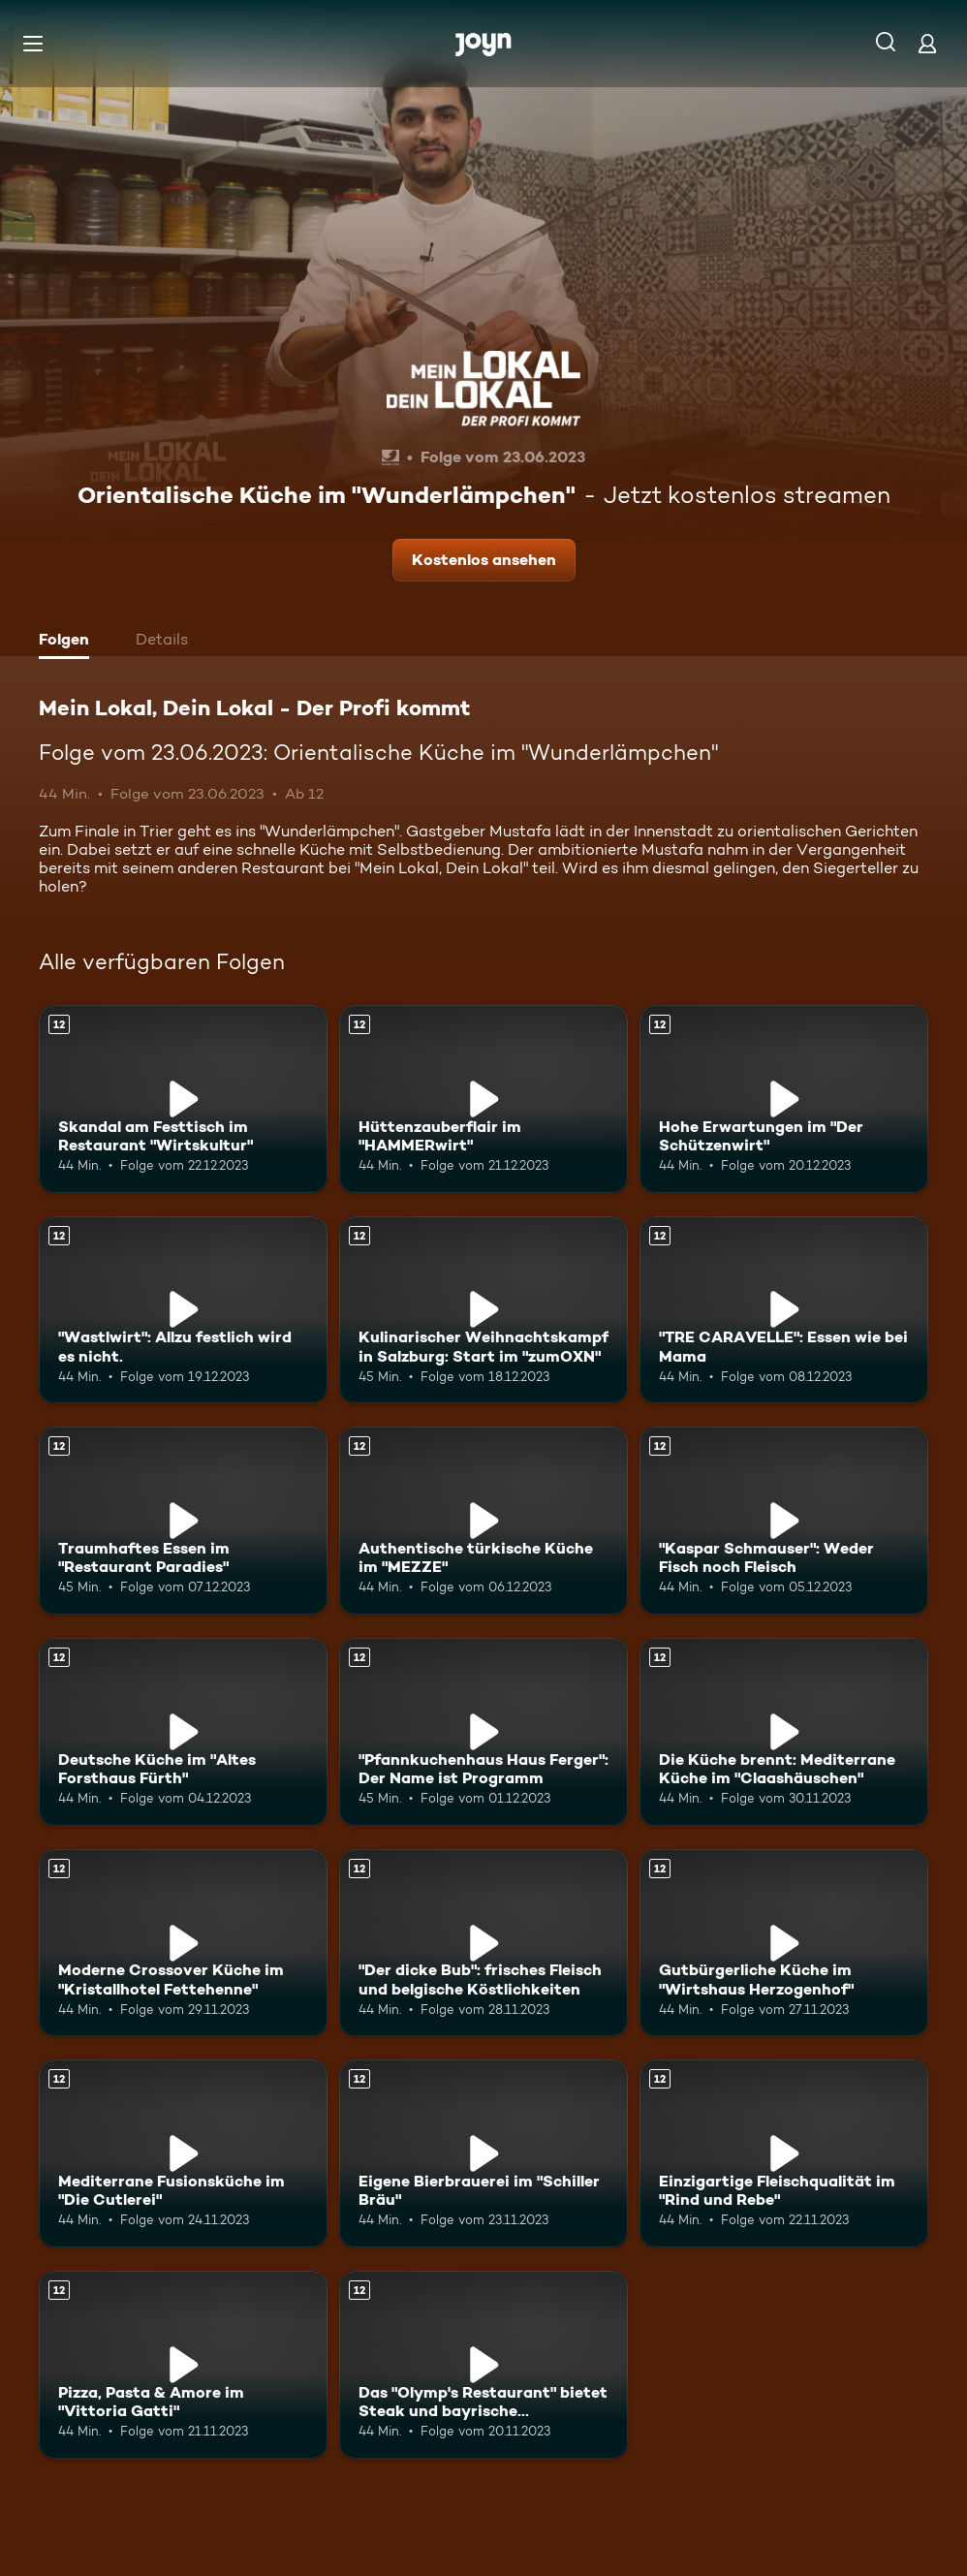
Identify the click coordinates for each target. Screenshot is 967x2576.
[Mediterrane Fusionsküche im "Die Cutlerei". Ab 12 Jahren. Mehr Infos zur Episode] (183, 2153)
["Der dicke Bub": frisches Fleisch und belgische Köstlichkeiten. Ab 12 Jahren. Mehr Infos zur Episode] (483, 1943)
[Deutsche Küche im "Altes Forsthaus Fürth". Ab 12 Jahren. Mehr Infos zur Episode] (183, 1732)
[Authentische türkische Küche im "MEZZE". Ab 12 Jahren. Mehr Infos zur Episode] (483, 1521)
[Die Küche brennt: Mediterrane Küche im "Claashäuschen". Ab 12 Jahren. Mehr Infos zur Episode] (783, 1732)
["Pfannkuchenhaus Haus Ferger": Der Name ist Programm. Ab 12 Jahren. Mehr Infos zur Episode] (483, 1732)
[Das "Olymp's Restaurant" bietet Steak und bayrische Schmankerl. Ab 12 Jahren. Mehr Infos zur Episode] (483, 2365)
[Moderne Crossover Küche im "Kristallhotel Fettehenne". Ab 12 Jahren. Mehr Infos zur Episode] (183, 1943)
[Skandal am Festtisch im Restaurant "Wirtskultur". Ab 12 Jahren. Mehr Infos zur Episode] (183, 1099)
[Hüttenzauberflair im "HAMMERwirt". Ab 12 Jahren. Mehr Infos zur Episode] (483, 1099)
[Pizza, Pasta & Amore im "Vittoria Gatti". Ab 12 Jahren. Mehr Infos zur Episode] (183, 2365)
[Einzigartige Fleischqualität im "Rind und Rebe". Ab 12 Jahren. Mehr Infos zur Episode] (783, 2153)
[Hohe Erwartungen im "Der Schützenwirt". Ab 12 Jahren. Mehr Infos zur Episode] (783, 1099)
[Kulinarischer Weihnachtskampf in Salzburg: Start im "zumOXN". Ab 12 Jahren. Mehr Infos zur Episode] (483, 1310)
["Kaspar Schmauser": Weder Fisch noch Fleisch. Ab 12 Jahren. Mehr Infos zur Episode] (783, 1521)
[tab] (69, 641)
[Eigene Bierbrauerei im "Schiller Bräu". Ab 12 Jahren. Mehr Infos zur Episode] (483, 2153)
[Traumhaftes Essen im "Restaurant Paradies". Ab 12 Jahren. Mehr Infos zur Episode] (183, 1521)
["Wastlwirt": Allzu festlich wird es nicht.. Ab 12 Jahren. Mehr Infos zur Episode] (183, 1310)
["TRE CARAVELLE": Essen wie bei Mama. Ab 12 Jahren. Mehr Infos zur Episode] (783, 1310)
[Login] (927, 43)
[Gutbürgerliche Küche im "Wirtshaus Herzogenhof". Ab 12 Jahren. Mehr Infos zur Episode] (783, 1943)
